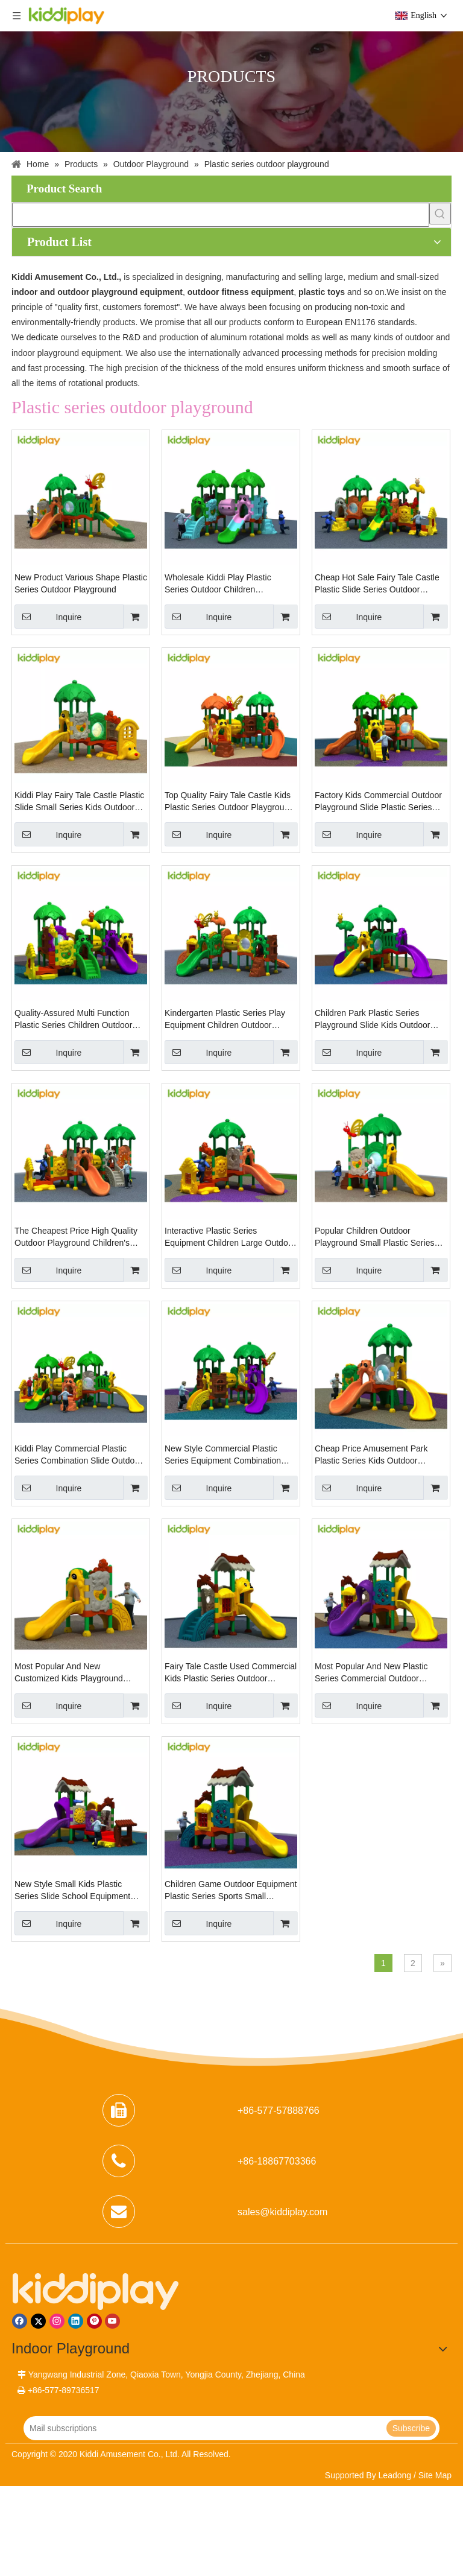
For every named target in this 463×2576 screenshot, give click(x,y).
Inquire (47, 616)
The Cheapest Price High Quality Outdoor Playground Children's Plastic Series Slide (75, 1237)
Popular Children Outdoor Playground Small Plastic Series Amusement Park (374, 1237)
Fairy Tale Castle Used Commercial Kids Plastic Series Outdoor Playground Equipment (231, 1672)
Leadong (395, 2475)
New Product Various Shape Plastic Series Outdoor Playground (80, 583)
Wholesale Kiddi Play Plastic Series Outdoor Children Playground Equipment (218, 584)
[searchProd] (220, 215)
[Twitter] (38, 2321)
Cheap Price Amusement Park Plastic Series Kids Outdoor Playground (371, 1455)
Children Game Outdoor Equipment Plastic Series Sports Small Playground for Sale (231, 1890)
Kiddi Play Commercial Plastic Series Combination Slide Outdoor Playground (78, 1455)
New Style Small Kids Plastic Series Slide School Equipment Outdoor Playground (72, 1890)
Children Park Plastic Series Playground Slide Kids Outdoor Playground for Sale (372, 1019)
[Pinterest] (94, 2321)
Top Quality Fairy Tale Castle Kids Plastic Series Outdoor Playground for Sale (229, 801)
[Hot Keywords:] (440, 213)
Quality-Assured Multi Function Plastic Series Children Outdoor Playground (73, 1019)
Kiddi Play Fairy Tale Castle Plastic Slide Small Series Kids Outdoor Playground (79, 801)
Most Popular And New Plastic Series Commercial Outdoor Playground (371, 1672)
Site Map (435, 2475)
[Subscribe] (411, 2428)
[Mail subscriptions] (204, 2428)
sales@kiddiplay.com (282, 2212)
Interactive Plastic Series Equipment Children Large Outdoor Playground (230, 1237)
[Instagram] (57, 2321)
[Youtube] (112, 2321)
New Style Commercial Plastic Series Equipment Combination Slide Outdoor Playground (223, 1455)
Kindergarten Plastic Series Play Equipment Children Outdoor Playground (225, 1019)
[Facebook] (19, 2321)
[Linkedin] (75, 2321)
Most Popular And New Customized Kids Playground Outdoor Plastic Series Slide (68, 1672)
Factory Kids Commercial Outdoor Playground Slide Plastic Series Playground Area (378, 801)
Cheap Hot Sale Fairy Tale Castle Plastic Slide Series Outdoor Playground (377, 584)
